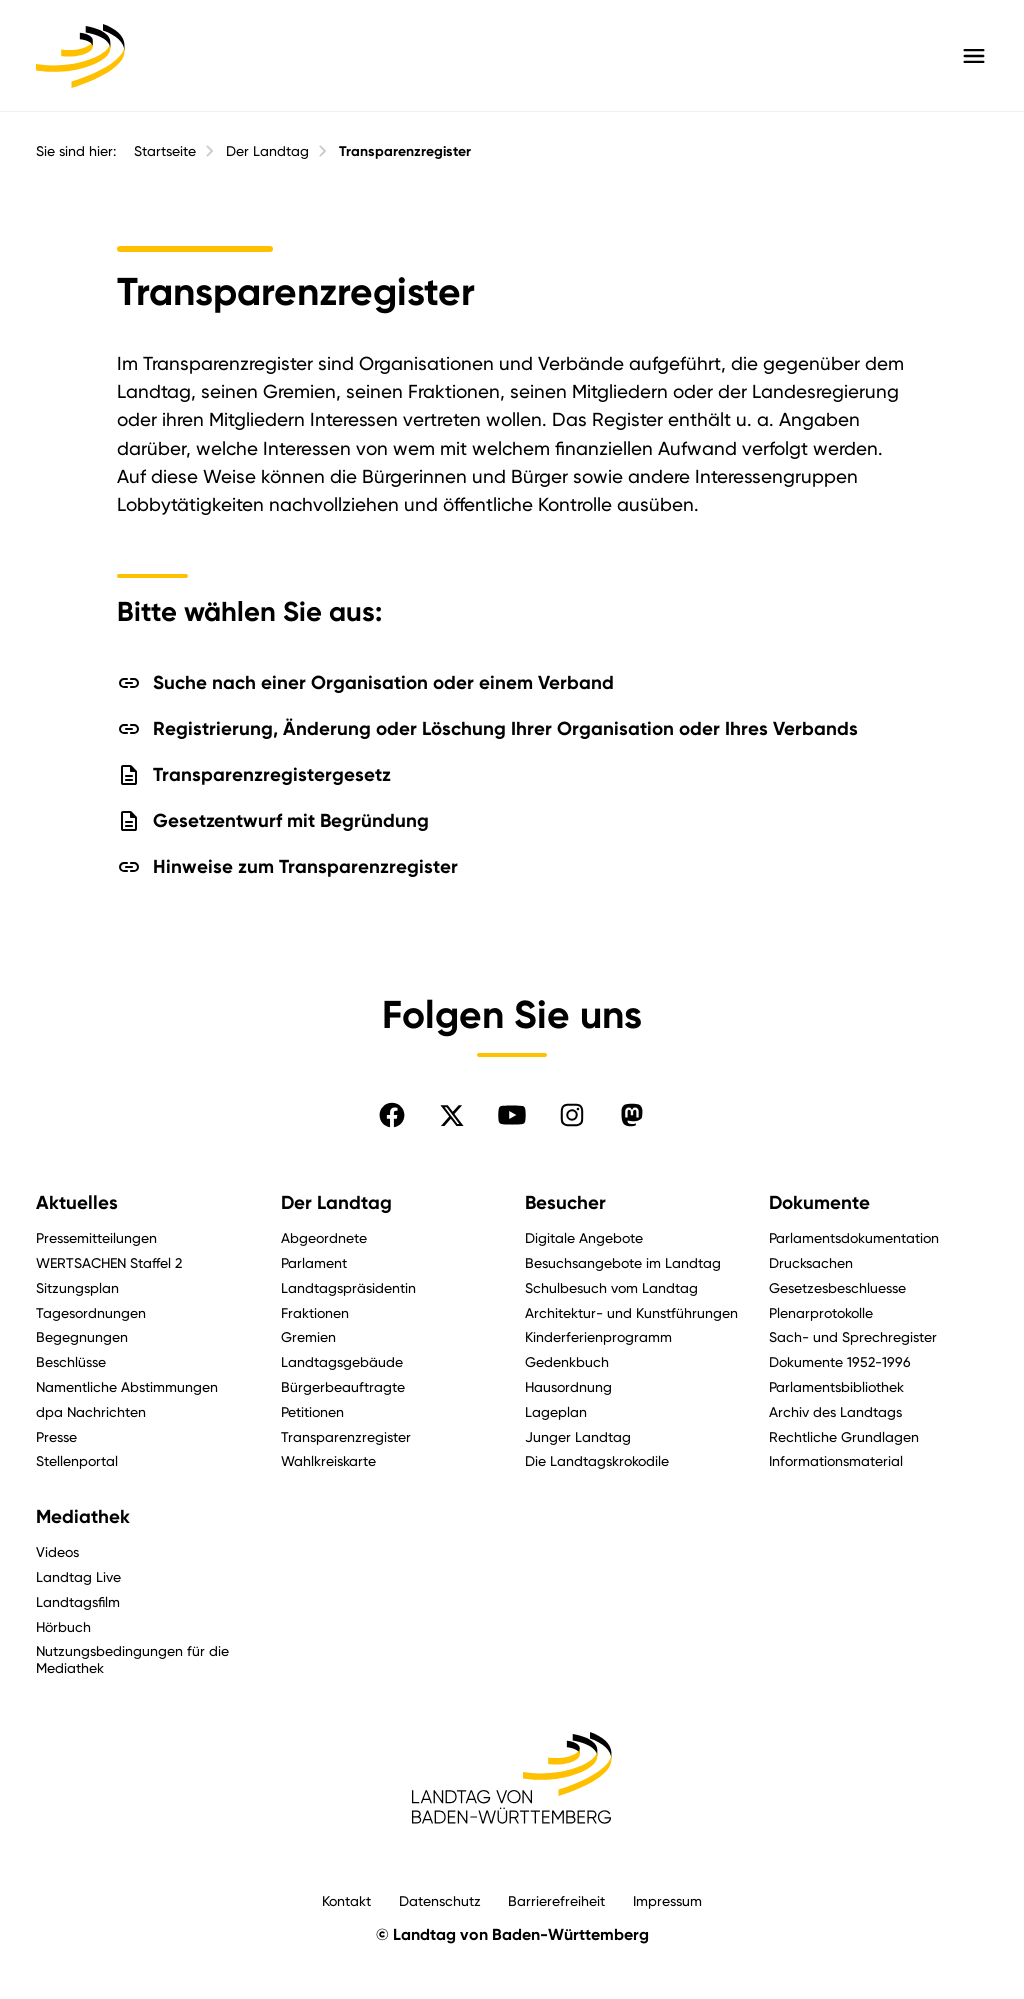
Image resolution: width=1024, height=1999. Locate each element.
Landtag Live (78, 1576)
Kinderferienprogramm (598, 1336)
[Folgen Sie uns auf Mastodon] (632, 1115)
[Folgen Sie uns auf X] (452, 1115)
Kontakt (346, 1900)
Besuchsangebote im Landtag (623, 1262)
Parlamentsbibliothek (836, 1386)
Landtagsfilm (78, 1601)
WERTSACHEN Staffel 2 (109, 1262)
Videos (57, 1551)
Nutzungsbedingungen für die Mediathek (132, 1659)
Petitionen (312, 1411)
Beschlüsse (71, 1361)
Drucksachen (811, 1262)
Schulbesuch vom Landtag (611, 1287)
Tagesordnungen (91, 1312)
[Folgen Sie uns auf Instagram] (572, 1115)
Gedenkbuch (567, 1361)
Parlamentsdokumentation (854, 1237)
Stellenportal (77, 1460)
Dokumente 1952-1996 (840, 1361)
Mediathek (83, 1517)
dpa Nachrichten (91, 1411)
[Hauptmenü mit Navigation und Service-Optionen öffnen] (974, 56)
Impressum (667, 1900)
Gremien (308, 1336)
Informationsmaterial (836, 1460)
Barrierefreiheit (556, 1900)
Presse (56, 1436)
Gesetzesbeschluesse (837, 1287)
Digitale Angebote (584, 1237)
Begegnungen (82, 1336)
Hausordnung (568, 1386)
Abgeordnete (324, 1237)
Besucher (565, 1203)
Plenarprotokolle (821, 1312)
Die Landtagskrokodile (597, 1460)
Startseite (165, 151)
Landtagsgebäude (342, 1361)
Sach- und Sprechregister (853, 1336)
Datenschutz (440, 1900)
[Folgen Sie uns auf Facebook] (392, 1115)
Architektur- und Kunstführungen (631, 1312)
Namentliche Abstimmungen (127, 1386)
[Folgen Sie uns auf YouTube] (512, 1115)
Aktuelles (77, 1203)
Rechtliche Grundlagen (844, 1436)
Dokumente (819, 1203)
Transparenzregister (405, 151)
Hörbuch (63, 1626)
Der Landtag (267, 151)
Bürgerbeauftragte (343, 1386)
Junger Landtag (578, 1436)
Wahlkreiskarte (328, 1460)
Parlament (314, 1262)
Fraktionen (315, 1312)
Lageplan (556, 1411)
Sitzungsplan (77, 1287)
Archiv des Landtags (835, 1411)
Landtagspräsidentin (348, 1287)
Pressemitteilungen (96, 1237)
